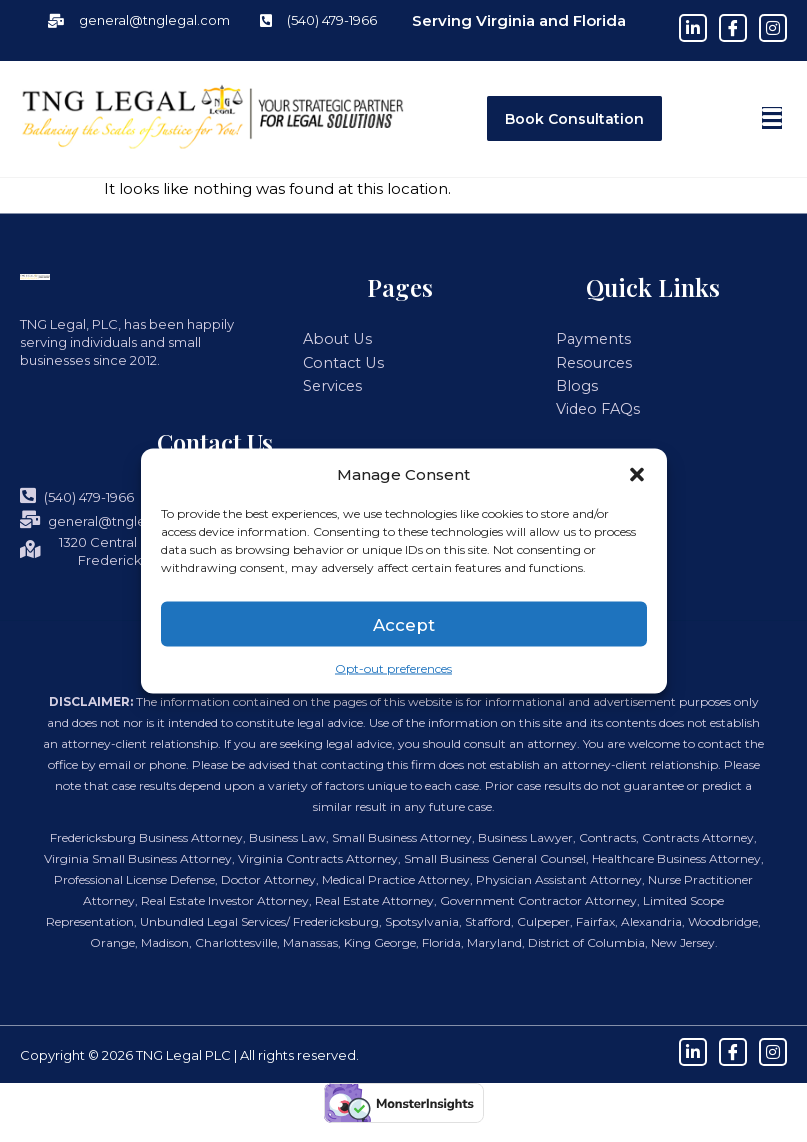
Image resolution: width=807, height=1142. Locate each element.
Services (331, 384)
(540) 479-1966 (77, 492)
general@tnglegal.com (109, 516)
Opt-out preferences (393, 668)
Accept (404, 623)
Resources (590, 362)
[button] (637, 474)
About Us (332, 339)
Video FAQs (594, 406)
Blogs (574, 384)
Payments (588, 339)
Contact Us (339, 362)
